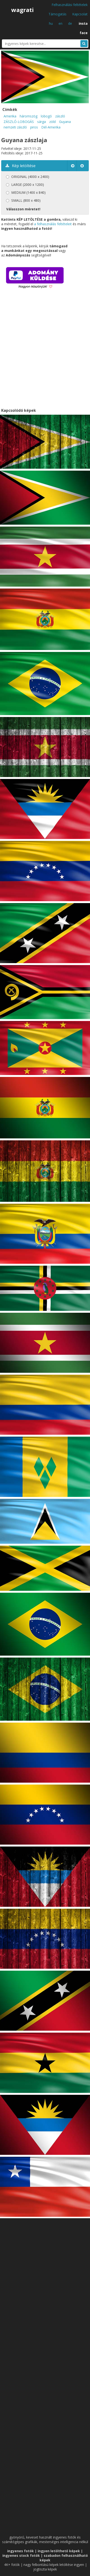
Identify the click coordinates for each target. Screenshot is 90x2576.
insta (83, 23)
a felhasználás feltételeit (53, 224)
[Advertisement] (45, 356)
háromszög (28, 116)
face (84, 32)
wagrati (22, 10)
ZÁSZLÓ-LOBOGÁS (19, 121)
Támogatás (57, 14)
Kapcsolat (80, 14)
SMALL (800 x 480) (26, 200)
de (70, 23)
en (60, 23)
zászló (60, 116)
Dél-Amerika (50, 127)
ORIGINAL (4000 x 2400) (30, 176)
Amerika (10, 116)
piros (34, 127)
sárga (41, 121)
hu (51, 23)
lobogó (46, 116)
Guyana (65, 121)
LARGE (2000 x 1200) (27, 184)
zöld (52, 121)
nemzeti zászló (15, 127)
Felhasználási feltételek (70, 4)
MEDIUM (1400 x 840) (28, 192)
